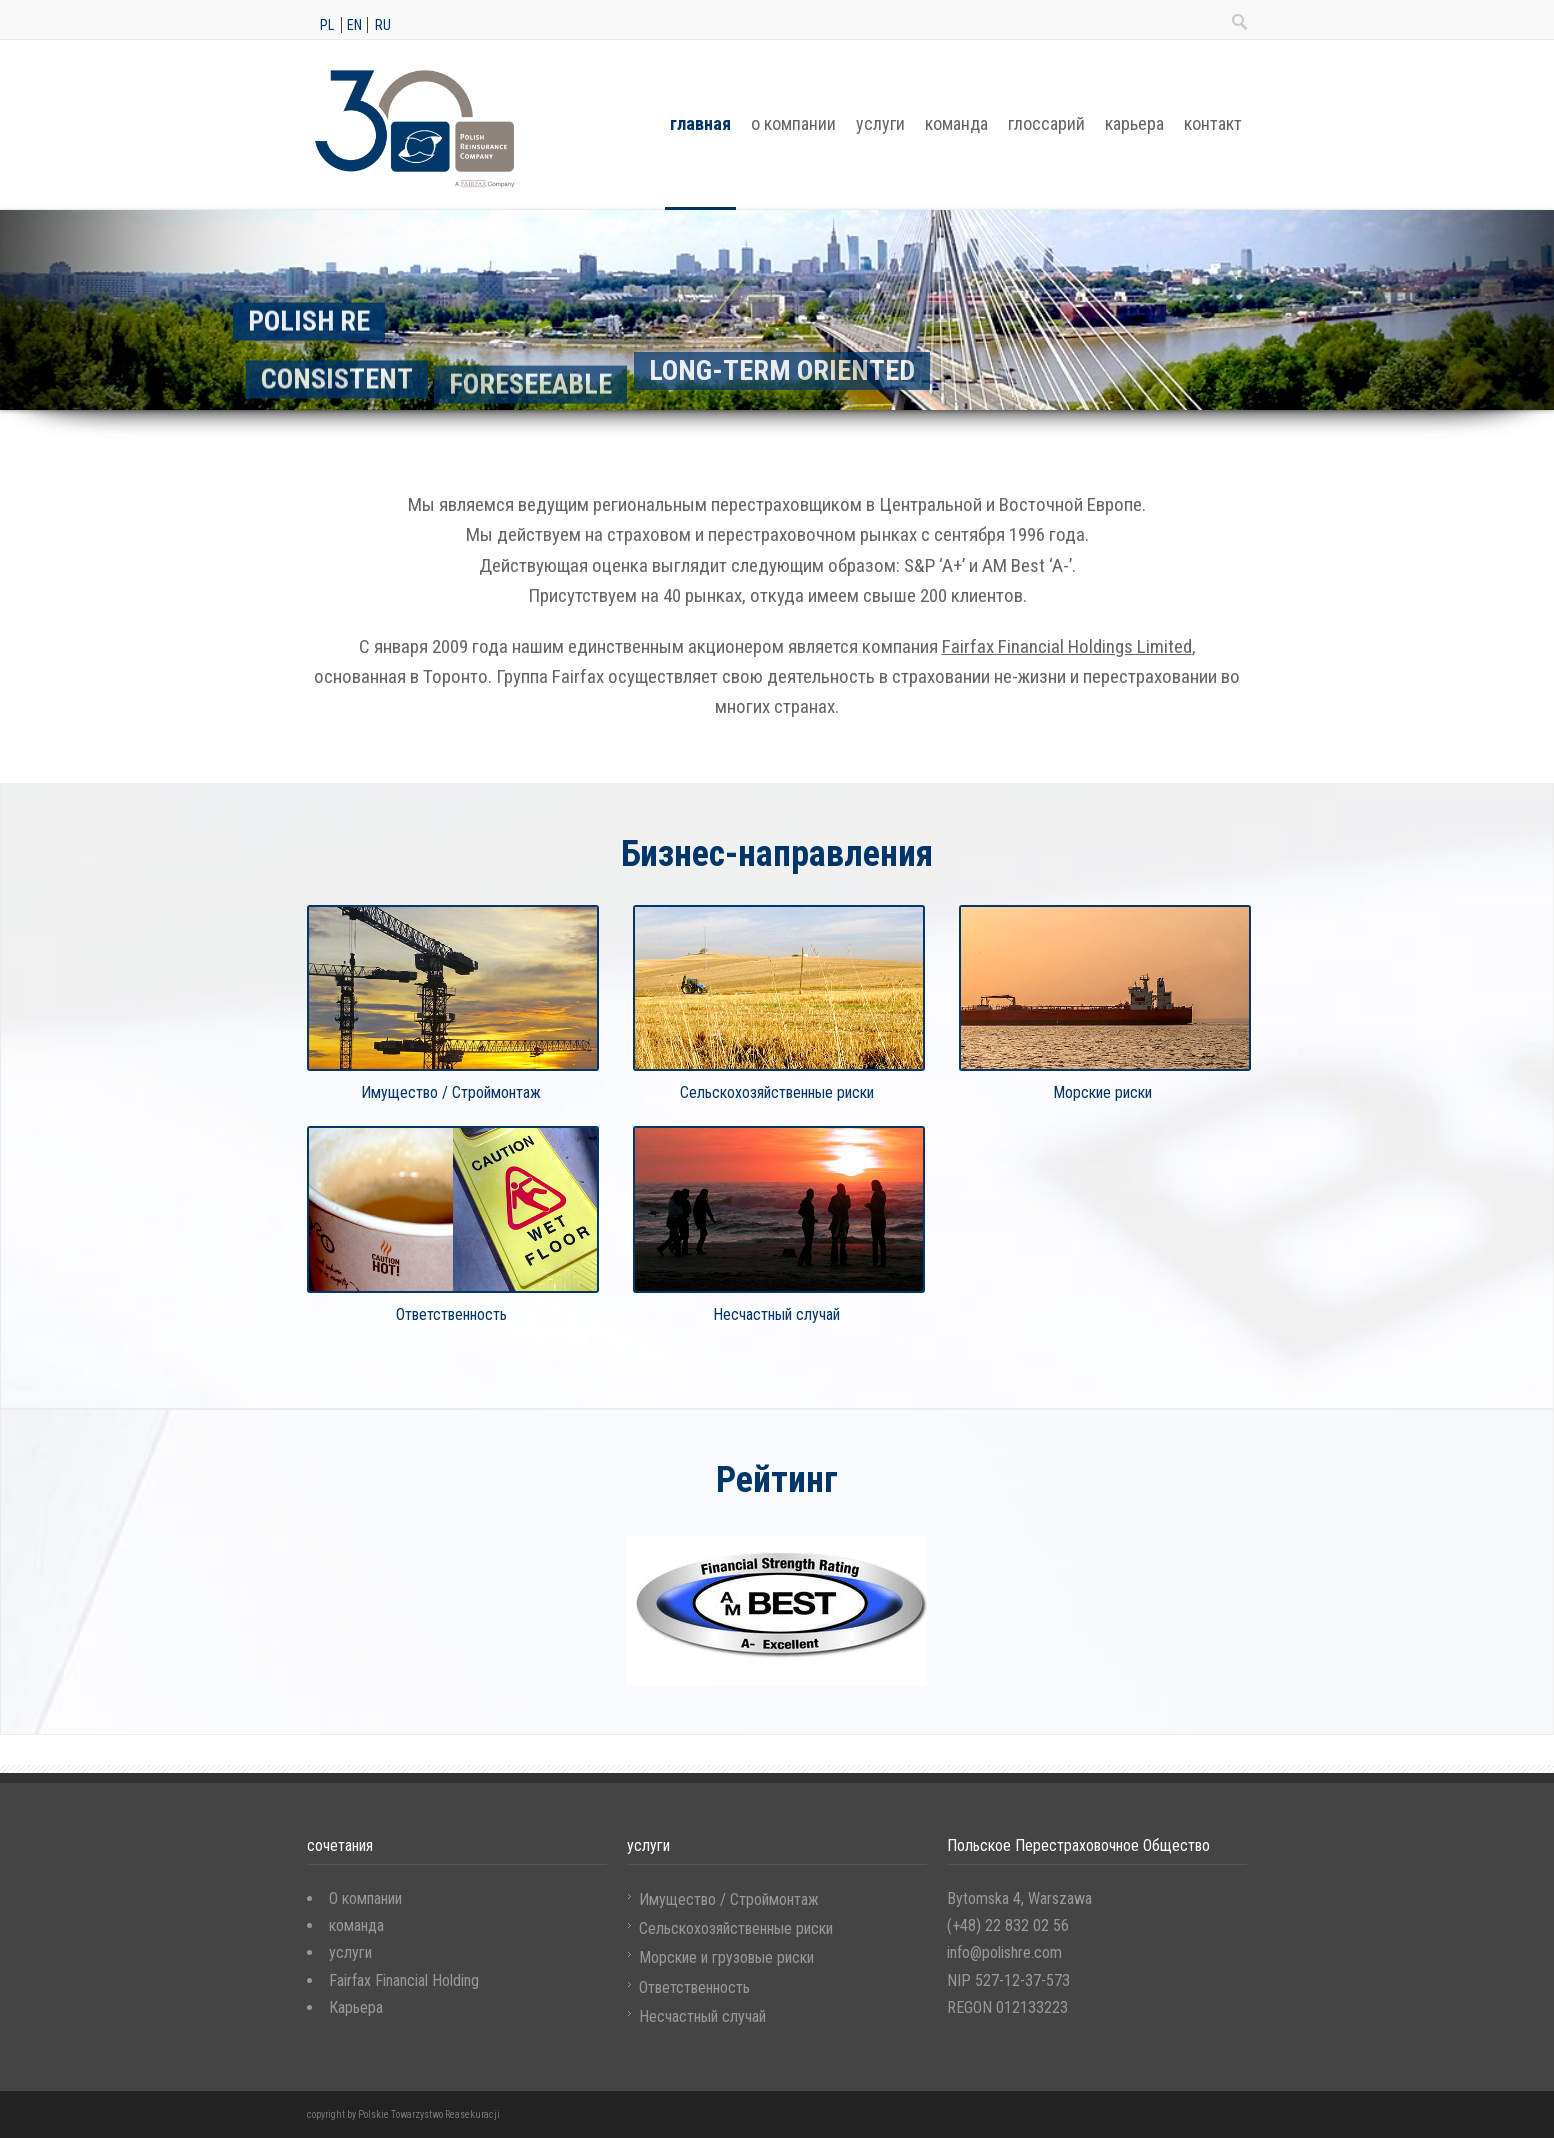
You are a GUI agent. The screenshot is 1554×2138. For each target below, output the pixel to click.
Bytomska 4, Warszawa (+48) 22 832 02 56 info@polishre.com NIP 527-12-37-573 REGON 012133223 (1019, 1953)
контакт (1213, 123)
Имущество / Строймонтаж (729, 1899)
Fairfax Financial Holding (404, 1980)
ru (383, 25)
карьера (1134, 123)
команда (956, 123)
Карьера (356, 2007)
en (354, 25)
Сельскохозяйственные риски (736, 1928)
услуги (880, 123)
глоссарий (1046, 123)
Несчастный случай (702, 2016)
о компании (793, 123)
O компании (365, 1898)
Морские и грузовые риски (726, 1957)
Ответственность (694, 1987)
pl (327, 25)
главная (700, 123)
